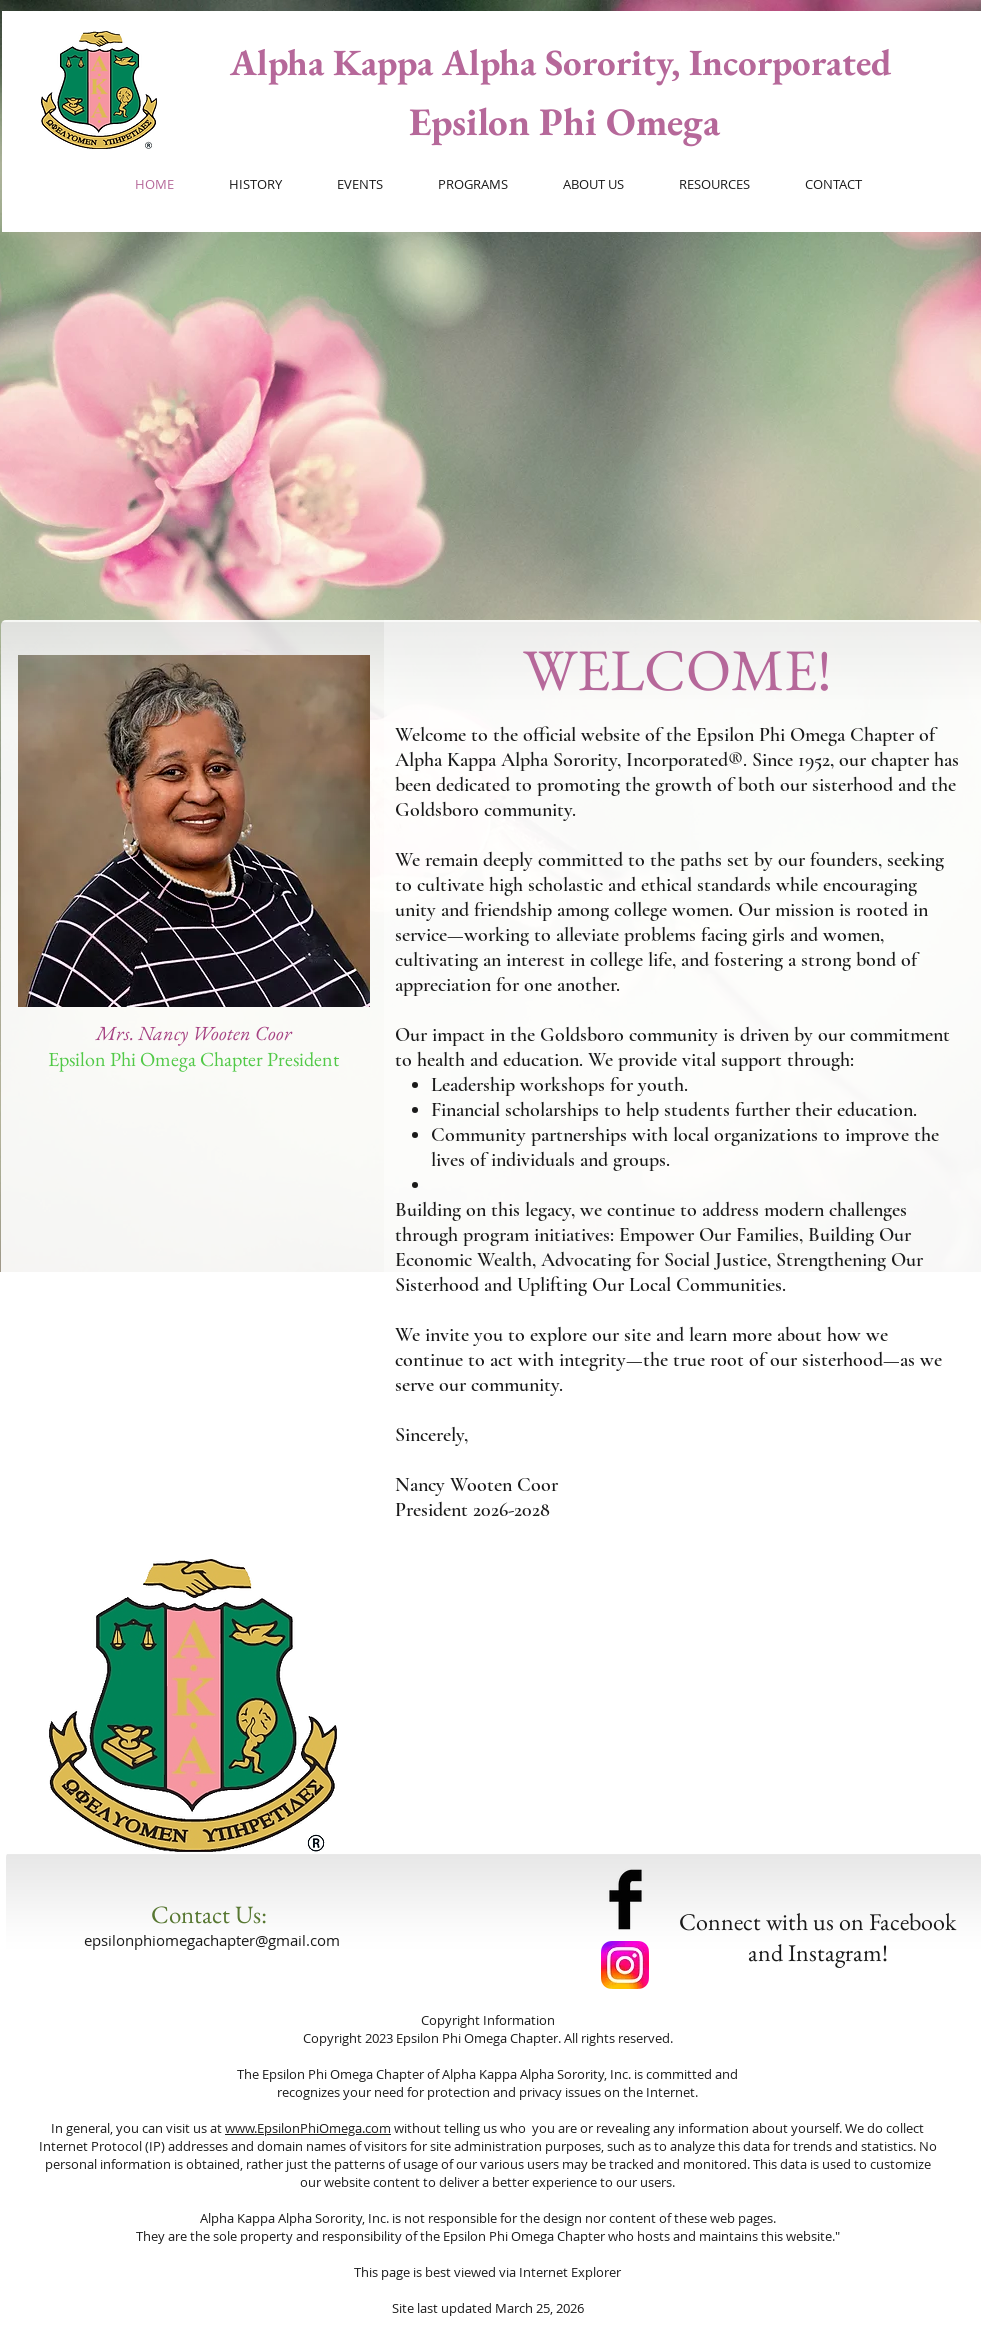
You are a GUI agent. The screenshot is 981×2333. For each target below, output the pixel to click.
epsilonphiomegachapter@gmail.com (212, 1940)
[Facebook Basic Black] (625, 1899)
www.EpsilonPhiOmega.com (308, 2128)
